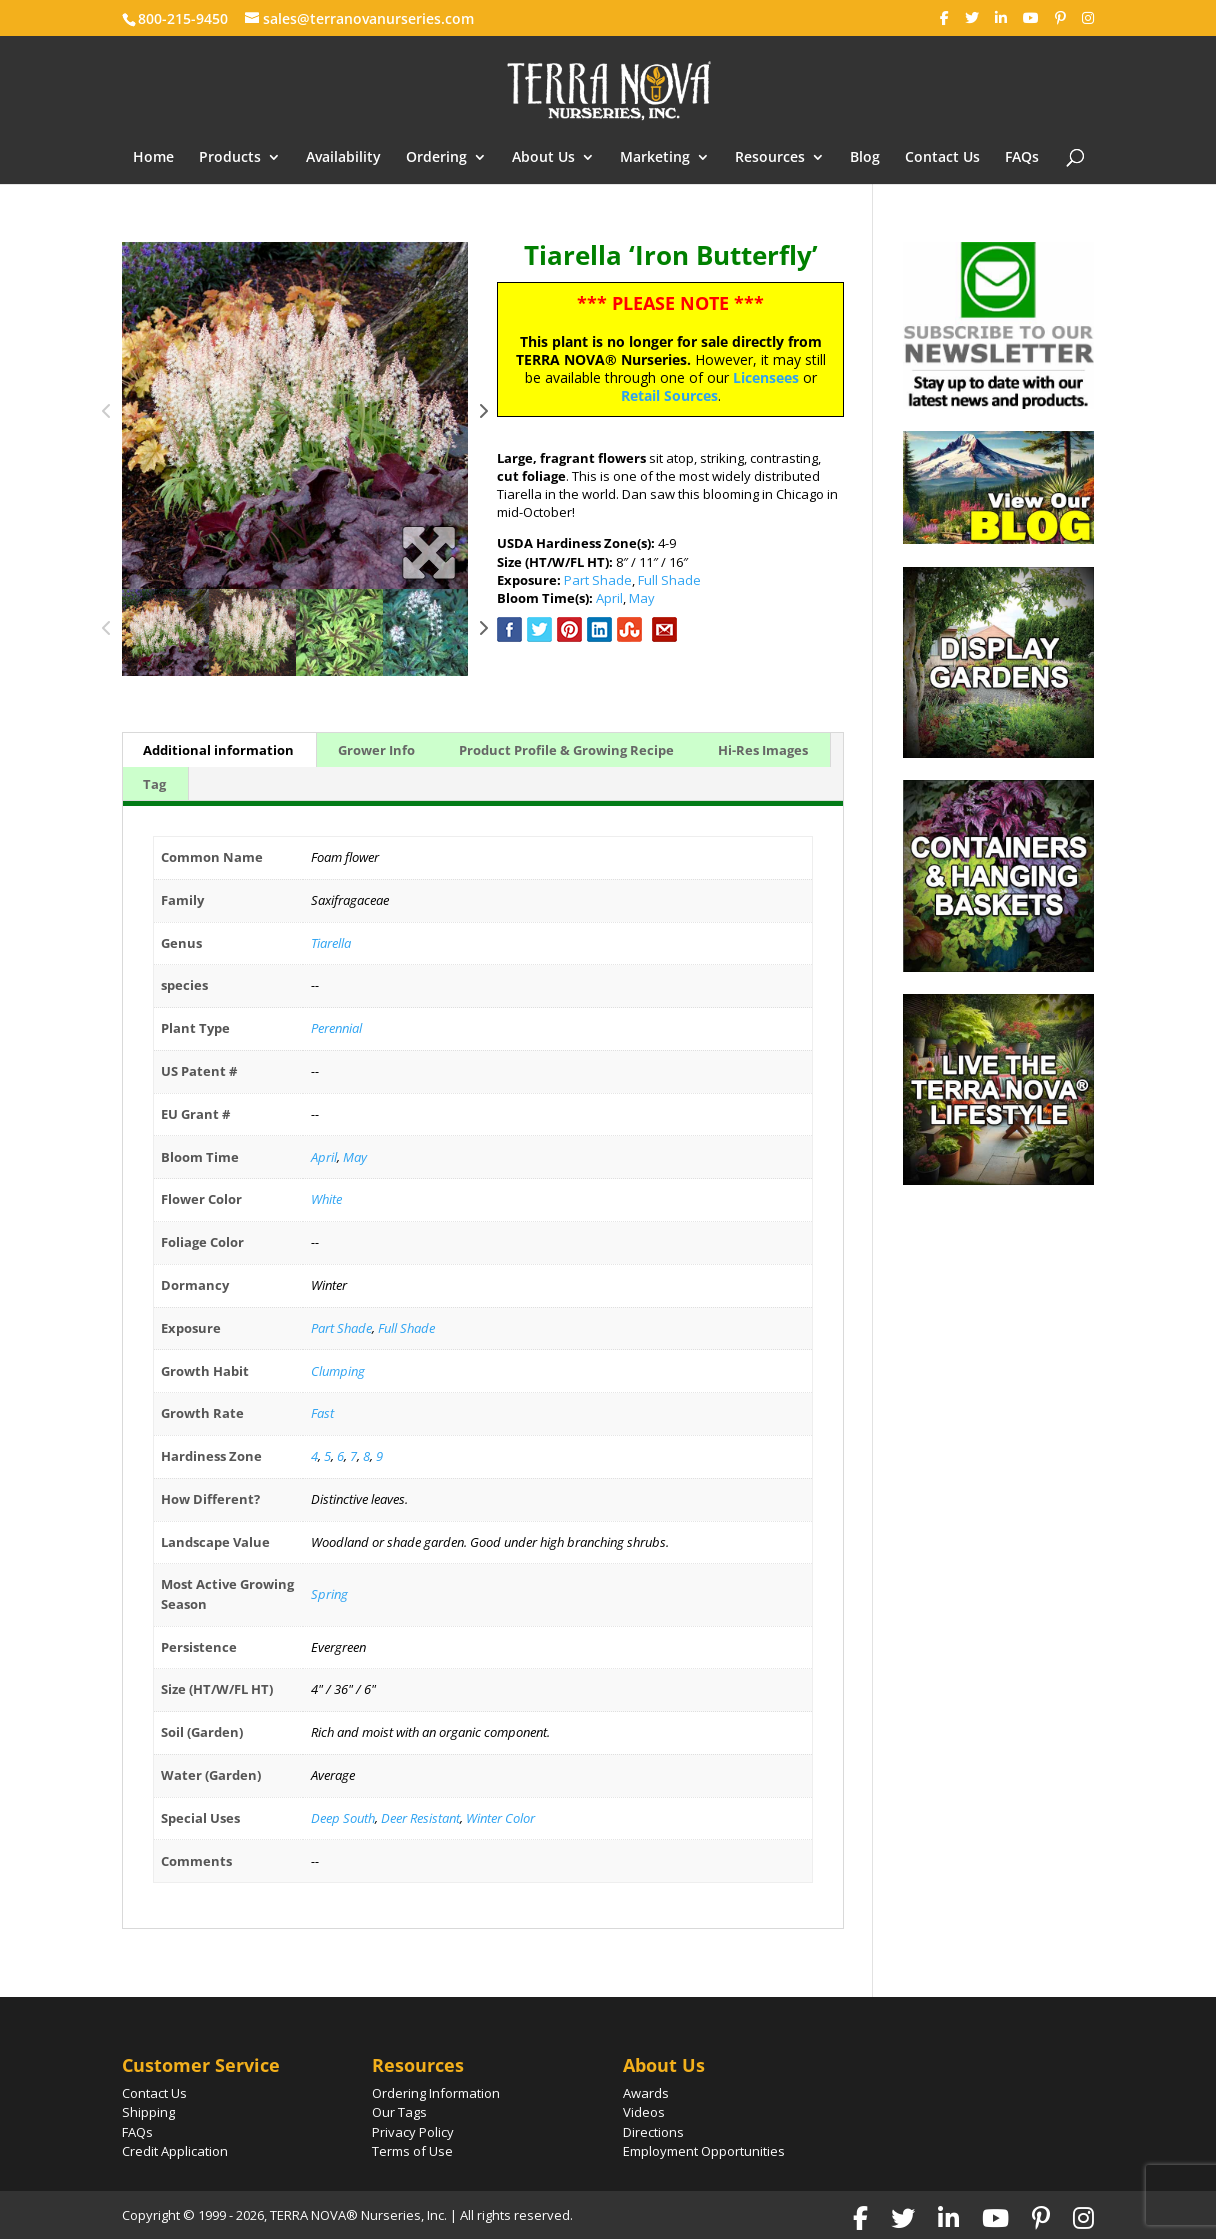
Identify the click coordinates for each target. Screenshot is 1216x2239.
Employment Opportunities (704, 2151)
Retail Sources (669, 395)
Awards (646, 2093)
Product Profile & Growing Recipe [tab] (566, 750)
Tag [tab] (154, 784)
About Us (543, 158)
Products (230, 158)
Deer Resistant (420, 1818)
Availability (343, 158)
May (642, 598)
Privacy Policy (413, 2132)
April (609, 598)
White (326, 1199)
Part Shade (598, 580)
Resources (770, 158)
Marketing (655, 158)
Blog (865, 158)
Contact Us (942, 158)
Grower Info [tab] (376, 750)
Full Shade (669, 580)
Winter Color (500, 1818)
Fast (322, 1413)
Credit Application (175, 2151)
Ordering (436, 158)
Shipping (148, 2112)
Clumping (338, 1371)
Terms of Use (412, 2151)
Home (153, 158)
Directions (653, 2132)
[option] (295, 415)
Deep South (343, 1818)
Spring (329, 1594)
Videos (644, 2112)
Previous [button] (107, 416)
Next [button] (482, 416)
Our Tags (399, 2112)
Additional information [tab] (218, 750)
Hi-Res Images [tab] (763, 750)
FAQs (1022, 158)
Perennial (336, 1028)
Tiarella (331, 943)
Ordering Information (436, 2093)
